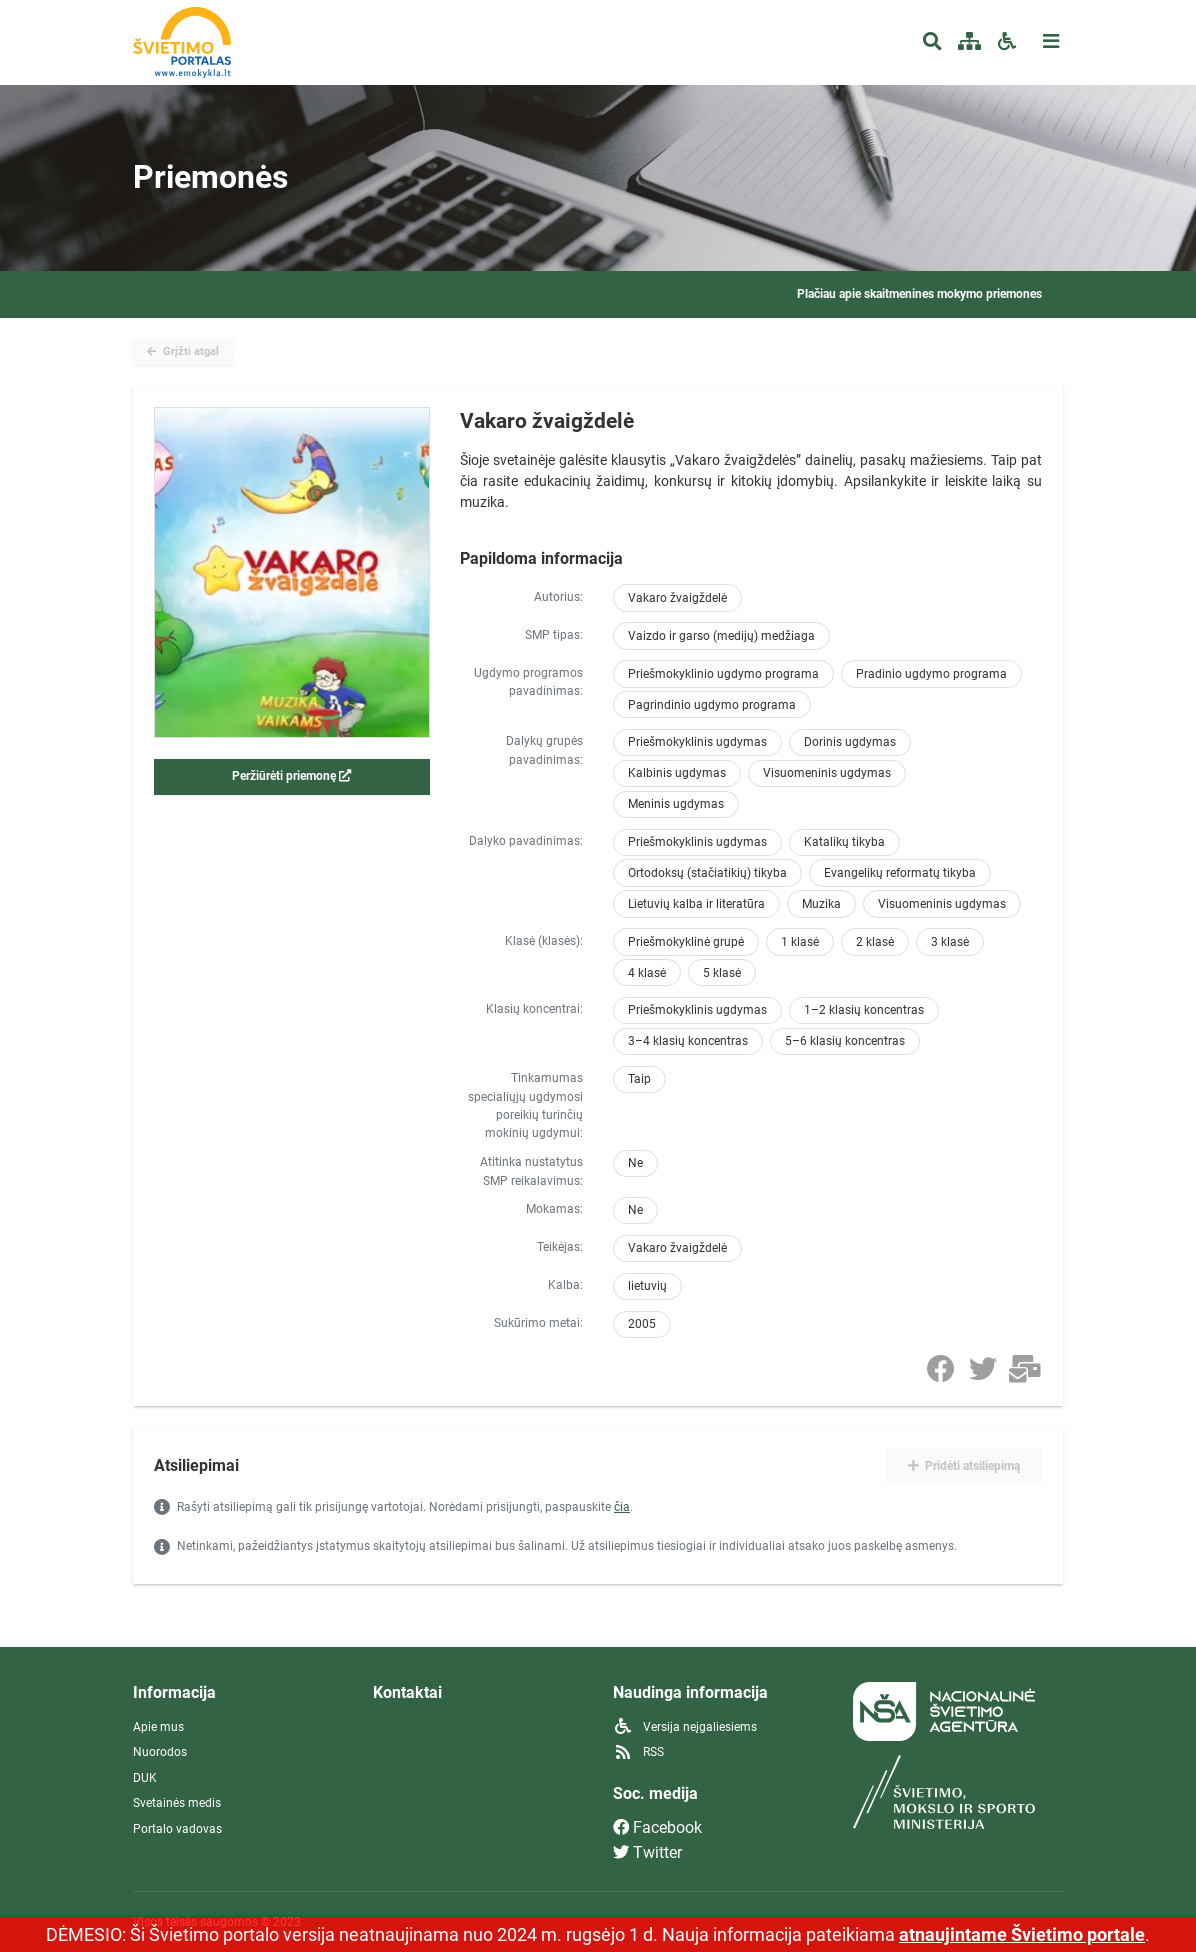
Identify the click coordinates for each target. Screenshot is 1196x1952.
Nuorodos (160, 1752)
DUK (145, 1778)
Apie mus (158, 1727)
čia (622, 1507)
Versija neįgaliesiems (685, 1727)
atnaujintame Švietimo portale (1022, 1934)
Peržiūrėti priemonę (291, 776)
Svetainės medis (177, 1803)
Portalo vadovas (177, 1829)
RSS (638, 1752)
